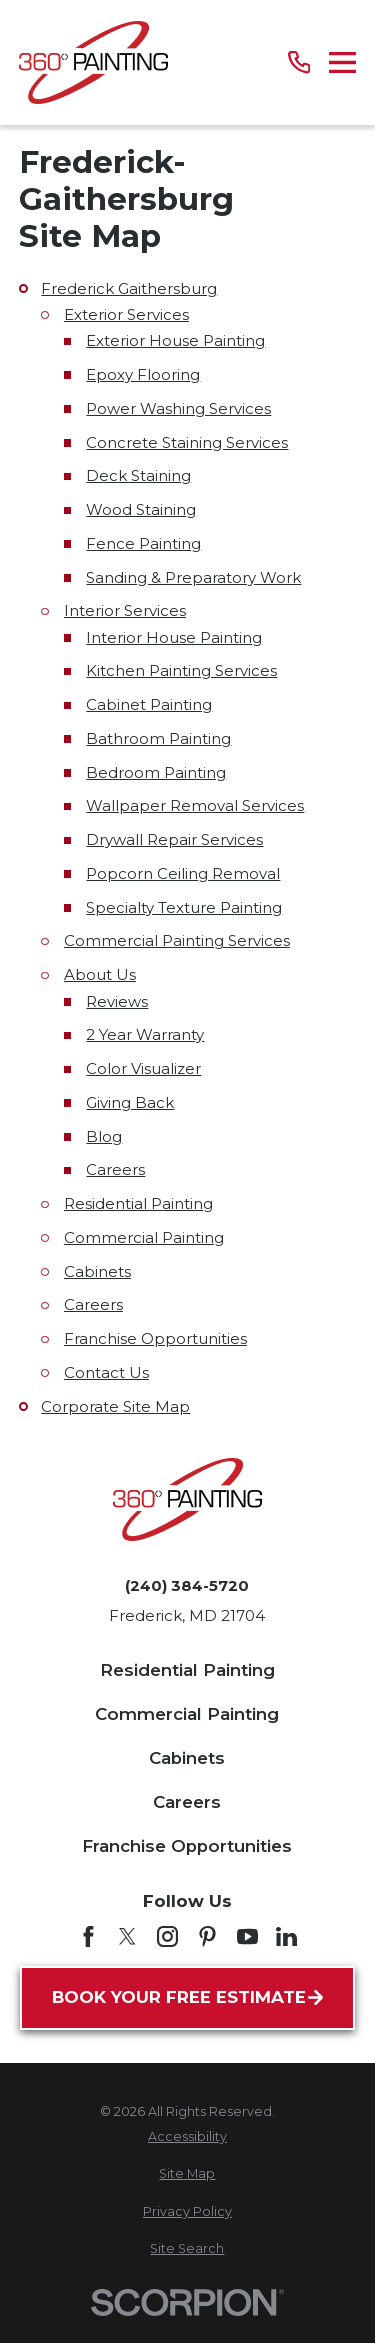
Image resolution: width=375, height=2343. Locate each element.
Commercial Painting (144, 1237)
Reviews (117, 1001)
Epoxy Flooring (143, 374)
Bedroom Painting (156, 772)
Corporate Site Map (115, 1406)
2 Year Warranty (145, 1034)
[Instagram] (167, 1936)
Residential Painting (138, 1203)
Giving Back (130, 1102)
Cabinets (97, 1271)
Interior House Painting (174, 637)
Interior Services (125, 610)
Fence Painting (143, 543)
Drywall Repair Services (174, 839)
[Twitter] (127, 1936)
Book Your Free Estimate (187, 1997)
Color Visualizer (143, 1068)
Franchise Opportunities (155, 1338)
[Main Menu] (342, 62)
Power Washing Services (178, 408)
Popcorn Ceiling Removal (183, 873)
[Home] (93, 62)
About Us (100, 974)
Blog (104, 1136)
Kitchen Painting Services (181, 670)
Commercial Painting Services (177, 940)
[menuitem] (187, 2137)
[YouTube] (247, 1936)
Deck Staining (138, 475)
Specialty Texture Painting (184, 907)
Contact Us (106, 1372)
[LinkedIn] (286, 1936)
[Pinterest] (207, 1936)
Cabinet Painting (149, 704)
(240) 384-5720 (187, 1585)
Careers (115, 1169)
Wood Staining (141, 509)
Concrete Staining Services (187, 442)
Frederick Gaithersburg (129, 288)
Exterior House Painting (175, 340)
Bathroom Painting (158, 738)
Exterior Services (126, 314)
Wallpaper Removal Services (195, 805)
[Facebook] (88, 1936)
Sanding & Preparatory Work (193, 577)
